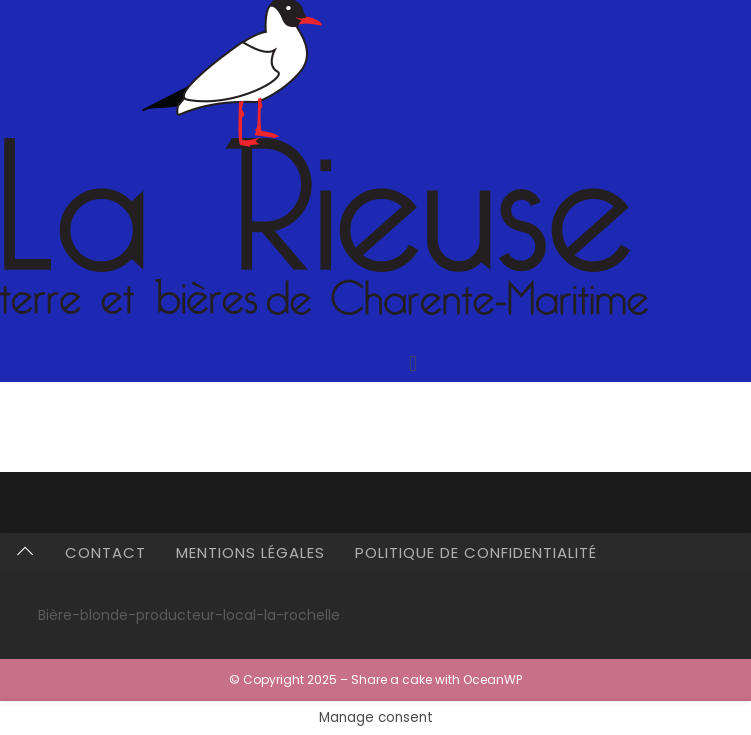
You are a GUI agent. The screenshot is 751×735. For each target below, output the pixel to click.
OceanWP (492, 679)
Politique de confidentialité (476, 552)
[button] (412, 363)
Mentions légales (250, 552)
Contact (105, 552)
